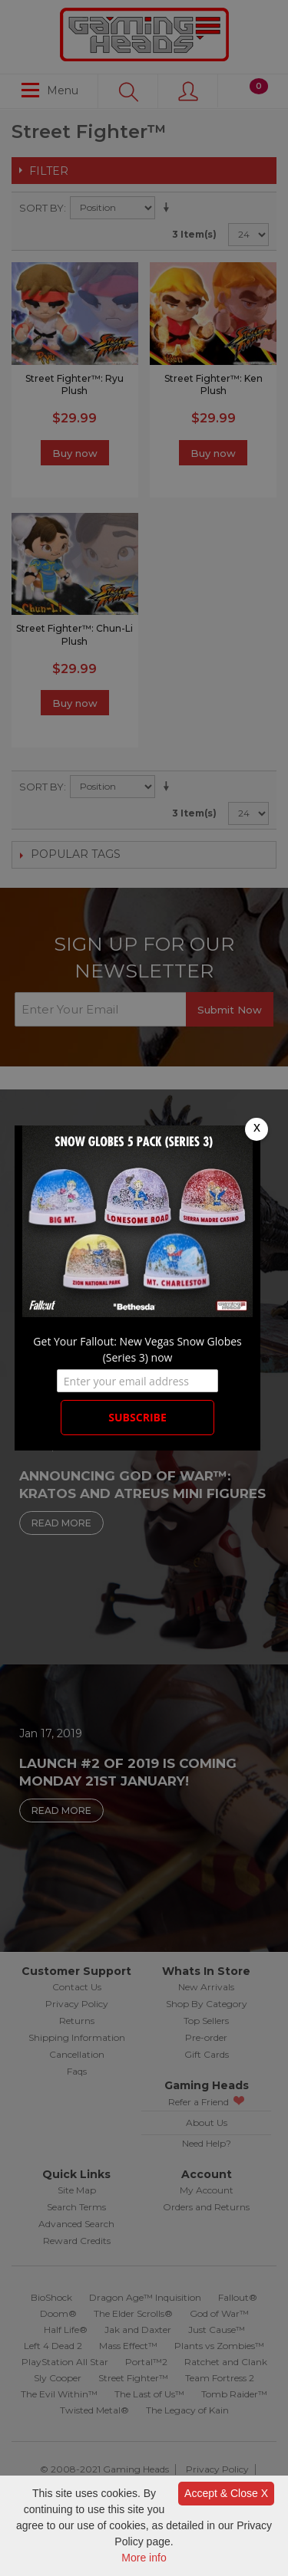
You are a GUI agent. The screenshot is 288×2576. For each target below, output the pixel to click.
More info (143, 2557)
